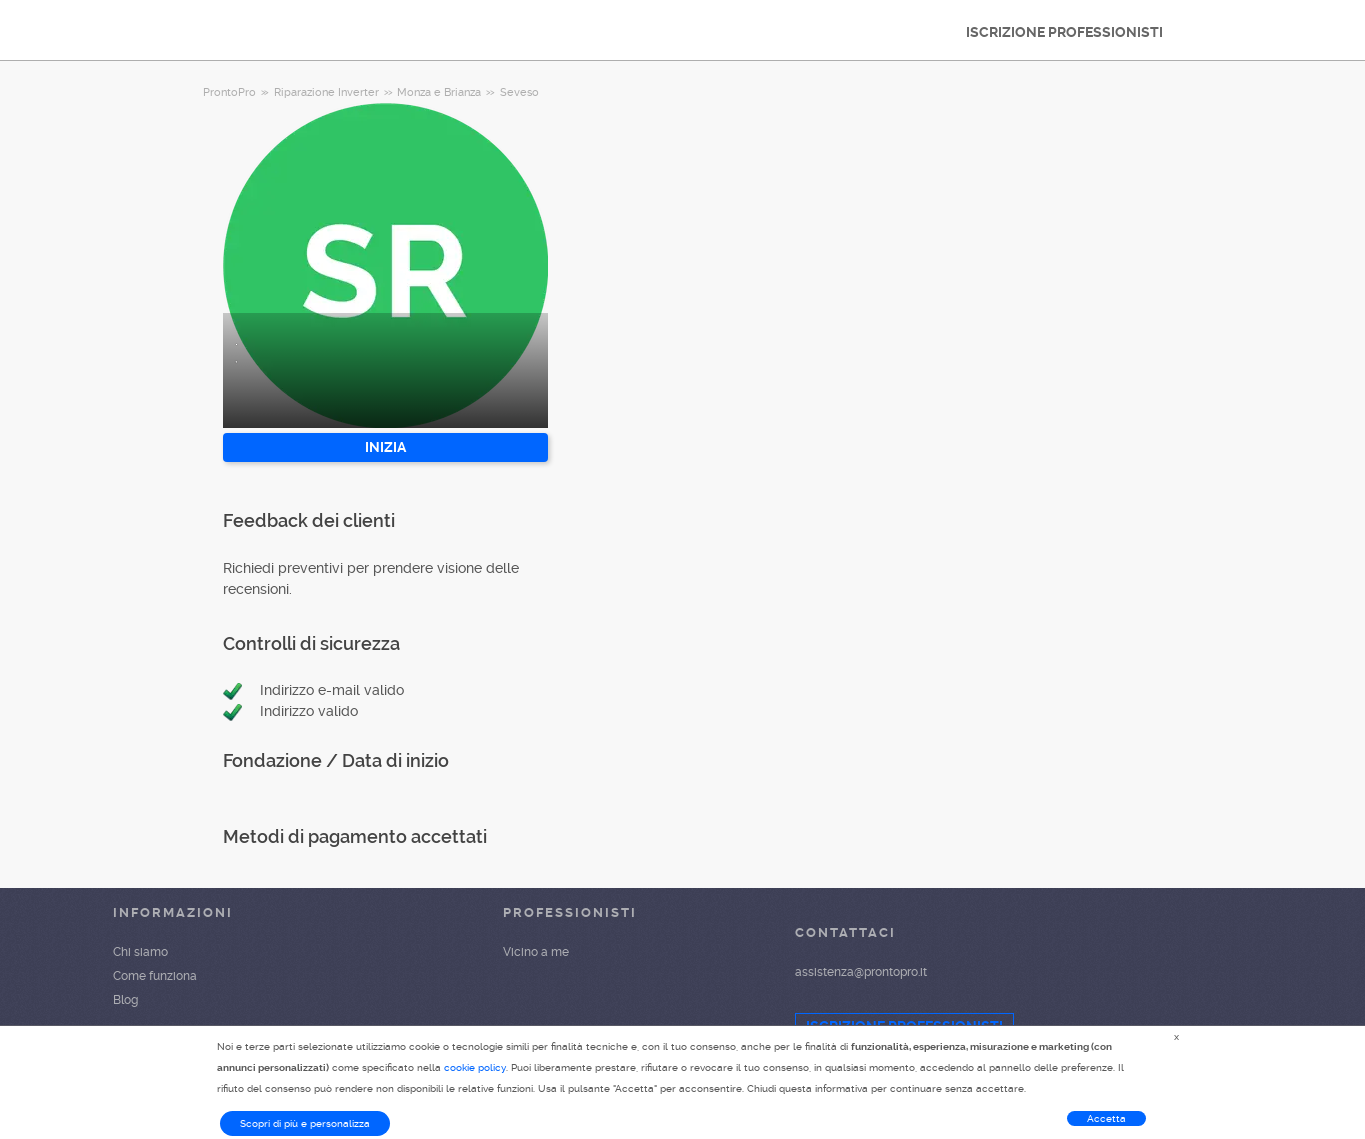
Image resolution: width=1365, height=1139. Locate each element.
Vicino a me (536, 952)
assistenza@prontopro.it (861, 972)
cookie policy (475, 1067)
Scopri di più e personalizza (305, 1123)
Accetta (1106, 1118)
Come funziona (155, 976)
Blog (125, 1000)
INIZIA (385, 447)
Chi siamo (140, 952)
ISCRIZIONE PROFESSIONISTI (1064, 32)
